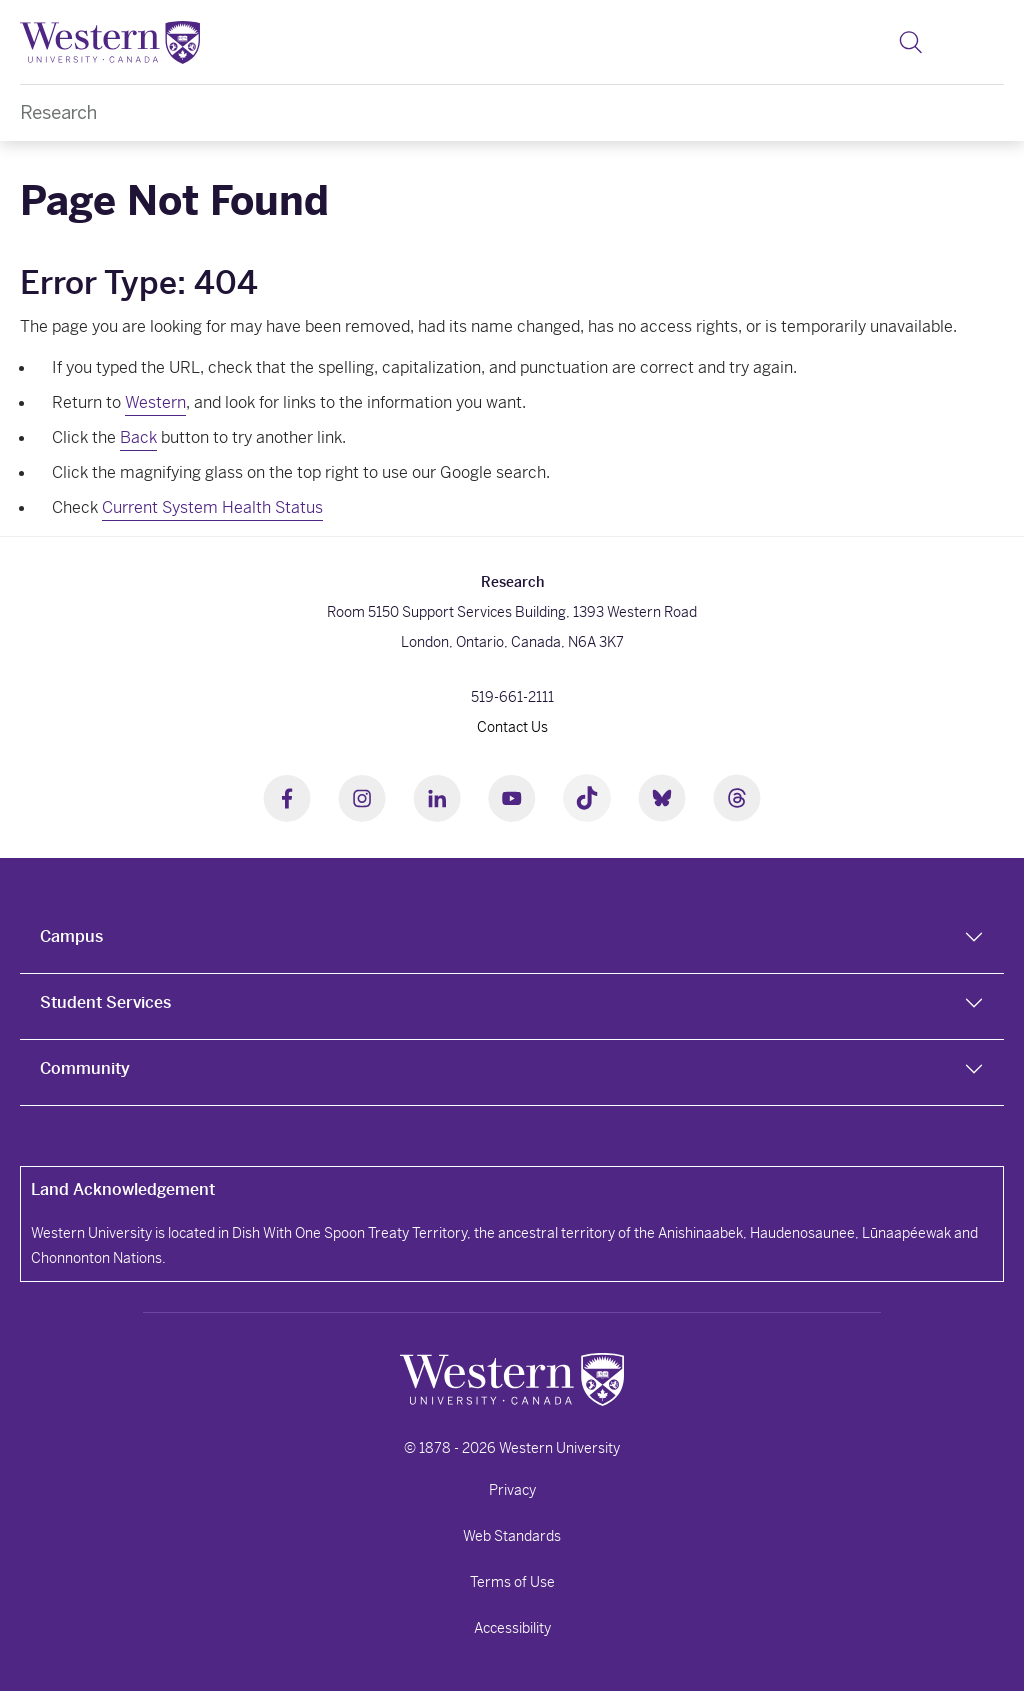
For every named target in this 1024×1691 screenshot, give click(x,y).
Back (138, 437)
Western (155, 402)
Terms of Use (512, 1582)
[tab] (512, 941)
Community (85, 1068)
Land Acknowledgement (123, 1189)
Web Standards (512, 1536)
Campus (71, 936)
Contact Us (512, 727)
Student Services (105, 1002)
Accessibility (512, 1628)
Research (58, 112)
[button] (910, 42)
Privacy (512, 1490)
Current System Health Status (212, 507)
